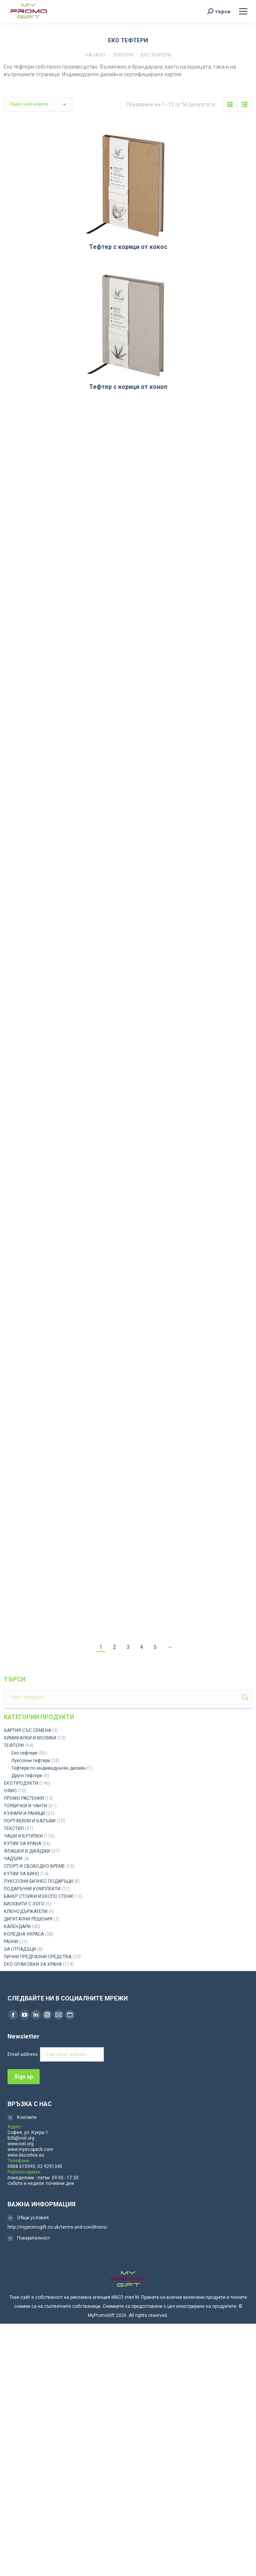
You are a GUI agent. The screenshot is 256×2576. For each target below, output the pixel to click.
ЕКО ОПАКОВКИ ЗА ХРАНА (33, 1964)
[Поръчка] (38, 104)
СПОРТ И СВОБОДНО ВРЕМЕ (34, 1866)
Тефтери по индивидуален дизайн (48, 1768)
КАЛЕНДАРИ (17, 1926)
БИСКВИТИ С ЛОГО (24, 1904)
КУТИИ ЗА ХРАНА (22, 1843)
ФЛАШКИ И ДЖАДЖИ (27, 1851)
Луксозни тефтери (30, 1760)
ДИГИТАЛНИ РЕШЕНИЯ (28, 1919)
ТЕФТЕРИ (14, 1745)
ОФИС (10, 1790)
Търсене (244, 1697)
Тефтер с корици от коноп (128, 386)
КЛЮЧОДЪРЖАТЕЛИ (26, 1911)
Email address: (56, 2054)
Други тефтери (26, 1775)
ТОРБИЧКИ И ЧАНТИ (25, 1805)
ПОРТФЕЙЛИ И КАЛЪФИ (30, 1821)
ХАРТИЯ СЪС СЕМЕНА (27, 1730)
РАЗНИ (11, 1941)
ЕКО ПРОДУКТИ (21, 1783)
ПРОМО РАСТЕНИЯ (24, 1798)
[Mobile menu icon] (243, 11)
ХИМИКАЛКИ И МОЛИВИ (30, 1738)
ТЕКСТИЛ (14, 1828)
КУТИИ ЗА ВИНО (21, 1873)
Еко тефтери (24, 1753)
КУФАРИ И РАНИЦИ (24, 1813)
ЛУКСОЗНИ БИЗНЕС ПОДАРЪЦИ (38, 1881)
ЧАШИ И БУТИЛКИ (23, 1836)
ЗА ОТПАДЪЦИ (20, 1949)
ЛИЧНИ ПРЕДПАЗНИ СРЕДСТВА (37, 1956)
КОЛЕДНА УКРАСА (24, 1934)
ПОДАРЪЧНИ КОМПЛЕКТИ (32, 1888)
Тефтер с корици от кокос (128, 246)
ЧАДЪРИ (13, 1858)
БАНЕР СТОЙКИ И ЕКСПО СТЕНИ (38, 1896)
